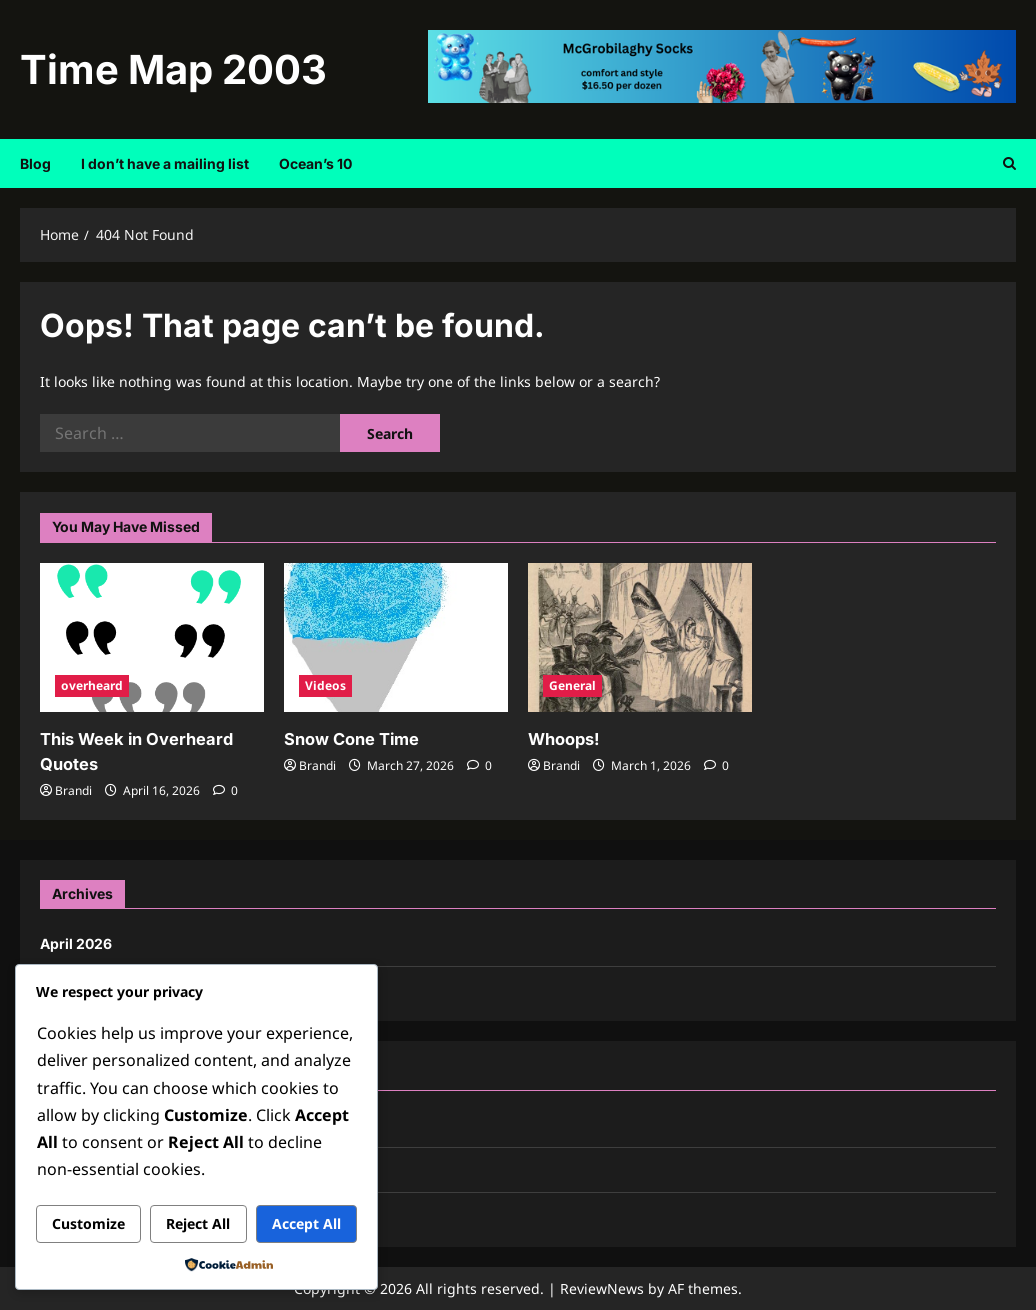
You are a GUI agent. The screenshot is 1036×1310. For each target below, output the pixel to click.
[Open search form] (1009, 164)
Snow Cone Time (351, 739)
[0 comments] (225, 788)
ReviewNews (602, 1287)
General (572, 685)
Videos (325, 685)
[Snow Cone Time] (396, 637)
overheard (92, 685)
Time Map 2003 (173, 69)
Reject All (198, 1224)
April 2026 (76, 942)
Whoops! (563, 739)
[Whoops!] (640, 637)
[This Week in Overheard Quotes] (152, 637)
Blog (35, 163)
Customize (88, 1224)
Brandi (73, 788)
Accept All (306, 1224)
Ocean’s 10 (315, 163)
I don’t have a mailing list (165, 163)
